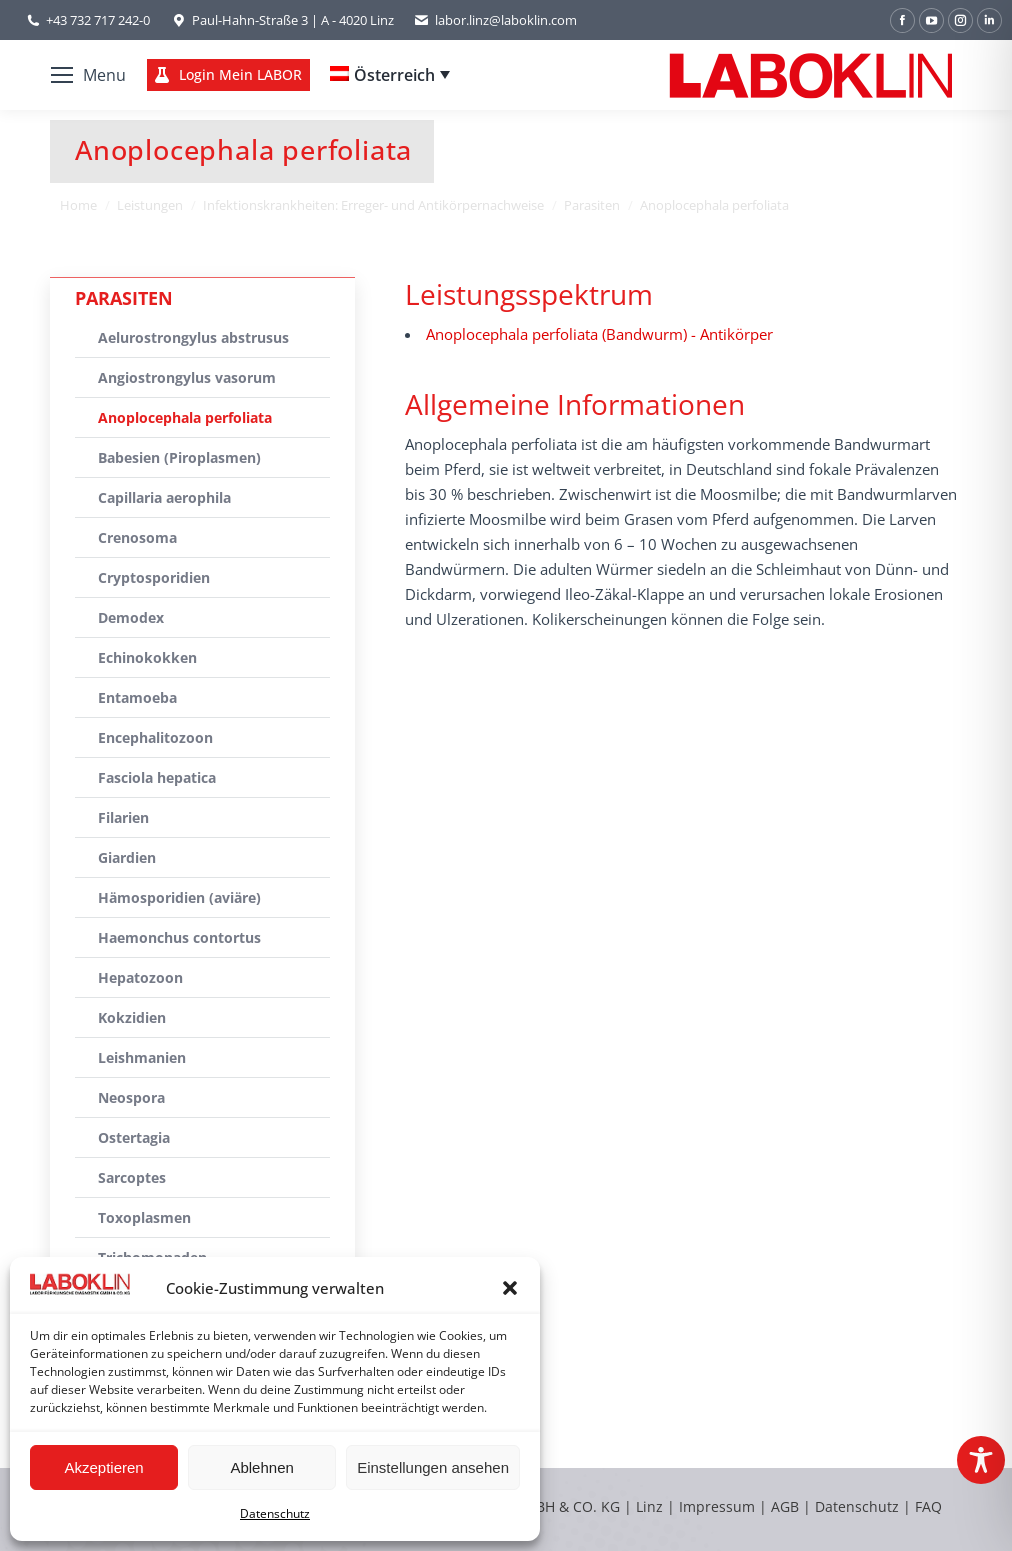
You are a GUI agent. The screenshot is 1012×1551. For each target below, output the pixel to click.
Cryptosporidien (154, 577)
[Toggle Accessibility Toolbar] (981, 1460)
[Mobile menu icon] (88, 75)
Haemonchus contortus (179, 937)
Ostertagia (134, 1137)
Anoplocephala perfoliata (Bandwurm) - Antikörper (599, 334)
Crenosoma (137, 537)
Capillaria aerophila (164, 497)
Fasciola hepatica (157, 777)
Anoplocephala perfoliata (185, 417)
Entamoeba (137, 697)
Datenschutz (275, 1513)
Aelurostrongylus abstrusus (193, 337)
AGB (787, 1506)
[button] (510, 1288)
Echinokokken (147, 657)
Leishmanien (142, 1057)
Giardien (127, 857)
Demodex (131, 617)
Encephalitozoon (155, 737)
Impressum (717, 1506)
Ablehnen (261, 1467)
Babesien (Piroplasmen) (179, 457)
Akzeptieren (103, 1467)
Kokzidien (132, 1017)
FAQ (928, 1506)
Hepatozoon (140, 977)
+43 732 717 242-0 (98, 20)
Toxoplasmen (144, 1217)
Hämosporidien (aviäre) (179, 897)
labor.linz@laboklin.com (495, 20)
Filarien (123, 817)
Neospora (131, 1097)
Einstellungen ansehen (433, 1467)
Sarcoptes (132, 1177)
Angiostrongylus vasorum (187, 377)
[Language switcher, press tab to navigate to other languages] (390, 75)
